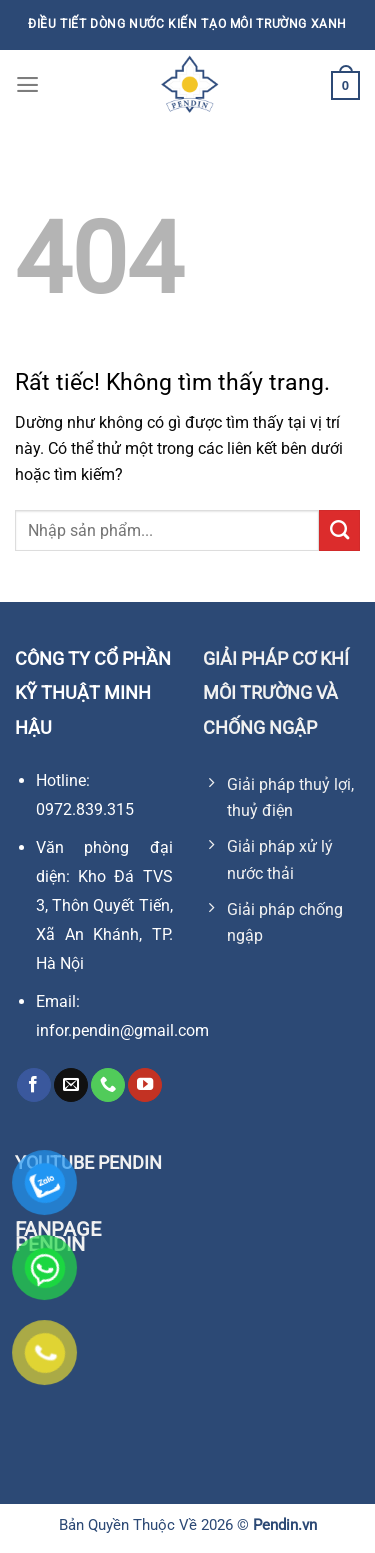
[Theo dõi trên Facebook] (34, 1085)
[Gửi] (339, 530)
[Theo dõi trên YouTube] (145, 1085)
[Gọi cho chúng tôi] (108, 1085)
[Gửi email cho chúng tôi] (71, 1085)
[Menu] (27, 85)
